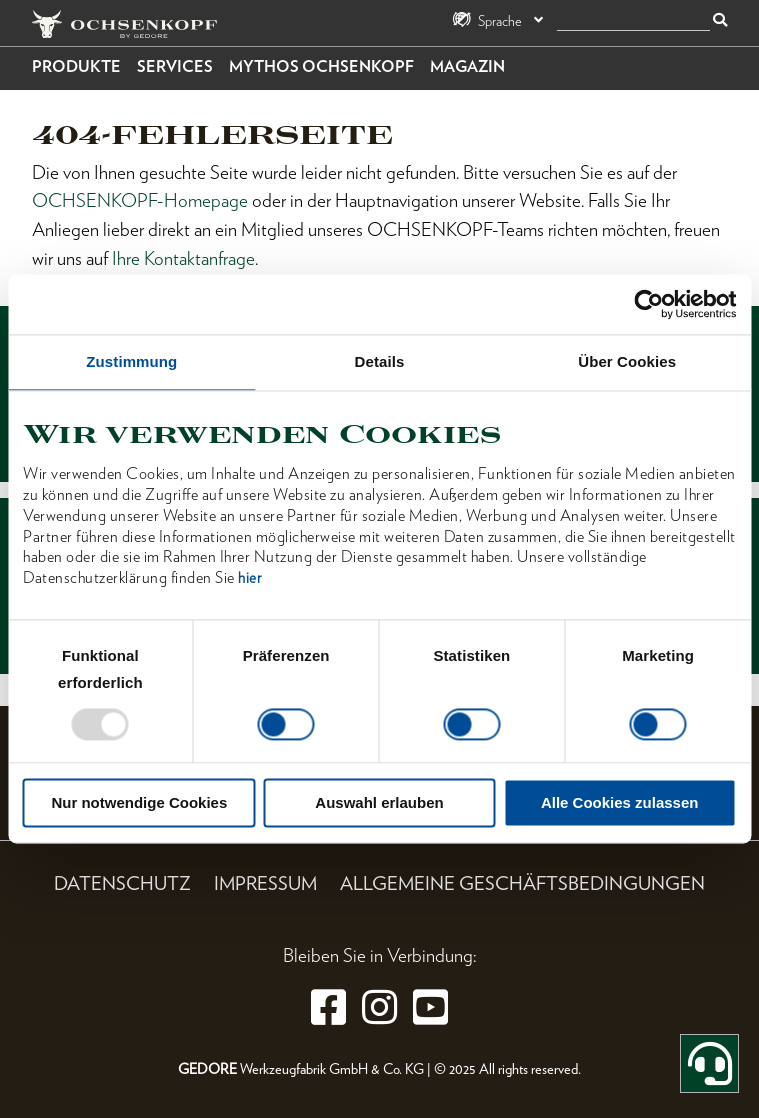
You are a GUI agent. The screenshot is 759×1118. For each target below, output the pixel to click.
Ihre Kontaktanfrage (183, 258)
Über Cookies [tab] (627, 361)
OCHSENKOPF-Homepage (140, 200)
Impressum (265, 883)
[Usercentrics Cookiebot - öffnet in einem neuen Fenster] (648, 304)
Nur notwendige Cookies (139, 803)
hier (249, 579)
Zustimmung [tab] (131, 361)
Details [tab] (380, 361)
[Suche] (633, 21)
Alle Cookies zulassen (620, 803)
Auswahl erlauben (379, 803)
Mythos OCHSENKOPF (321, 66)
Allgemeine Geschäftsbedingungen (522, 883)
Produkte (76, 66)
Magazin (467, 66)
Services (175, 66)
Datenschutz (122, 883)
